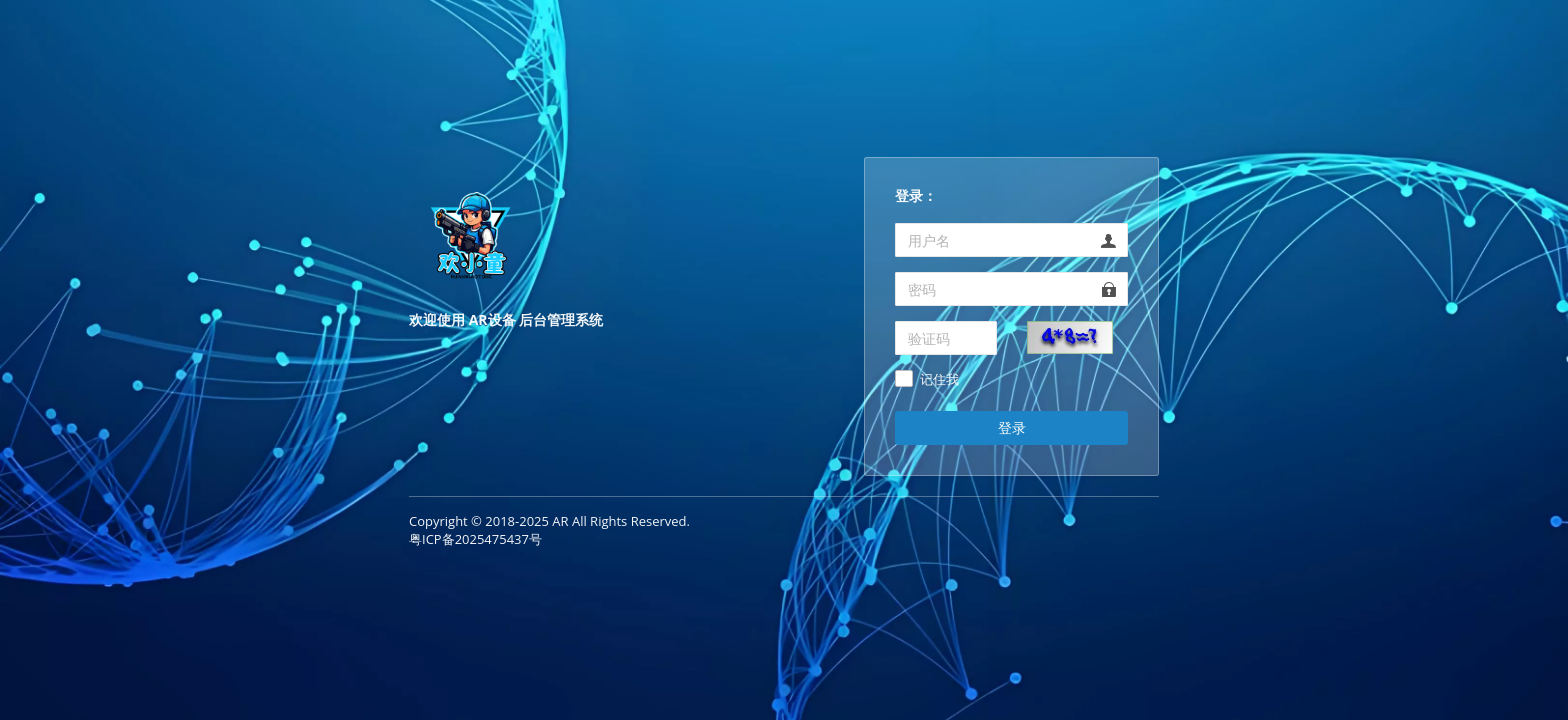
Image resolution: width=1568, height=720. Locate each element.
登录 (1012, 427)
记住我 (939, 380)
